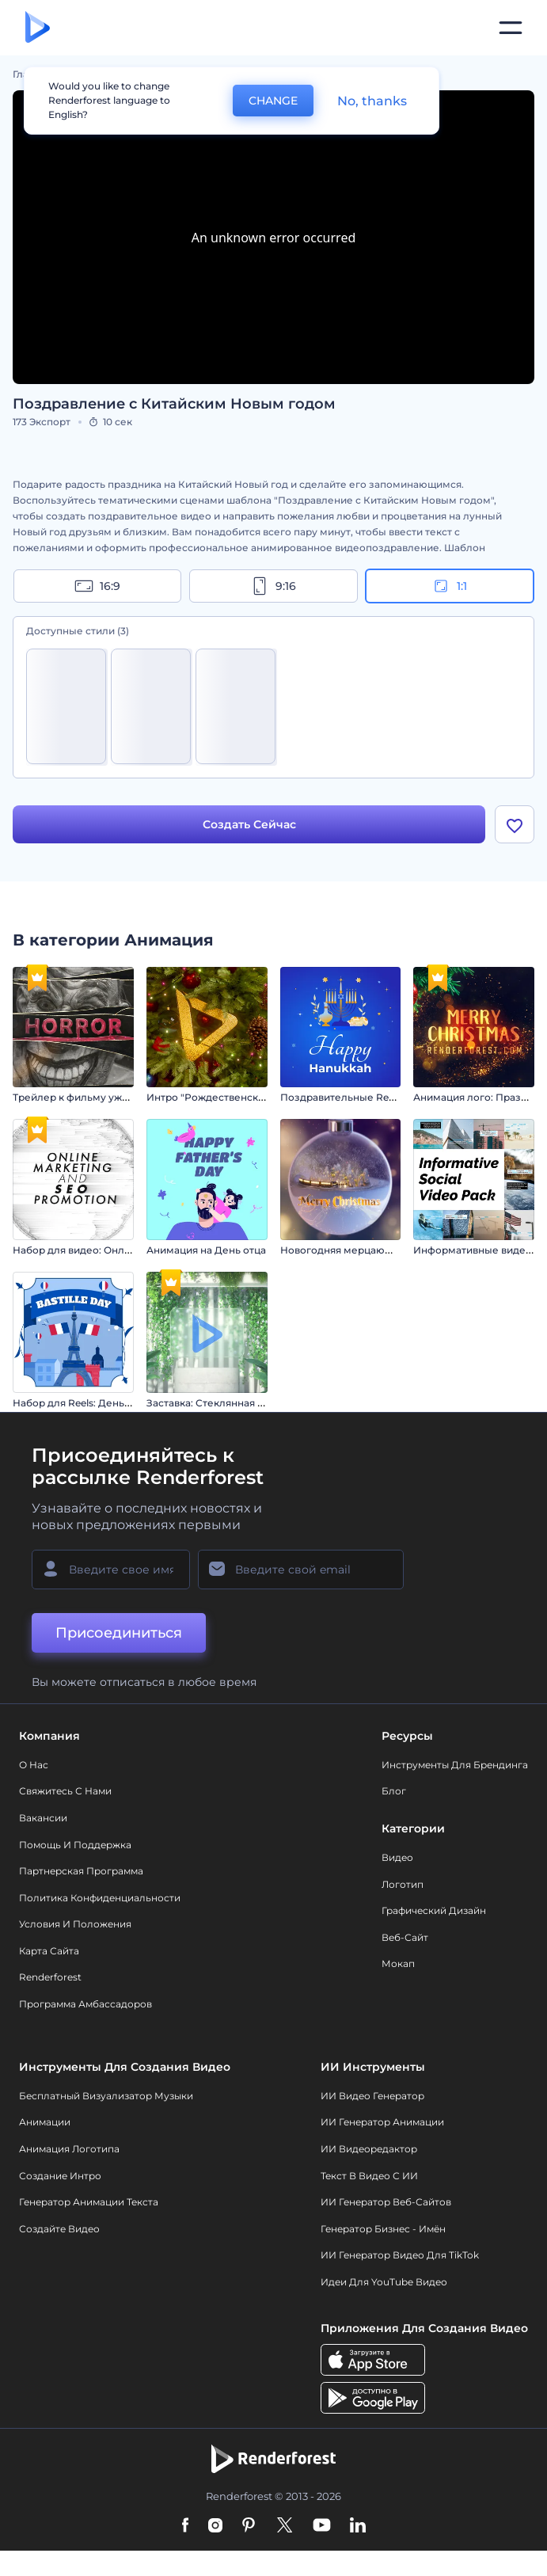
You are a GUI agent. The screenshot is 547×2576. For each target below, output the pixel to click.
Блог (394, 1792)
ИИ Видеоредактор (369, 2150)
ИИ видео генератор (372, 2096)
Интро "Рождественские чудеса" (229, 1098)
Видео (397, 1858)
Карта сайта (49, 1951)
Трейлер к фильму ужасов (79, 1098)
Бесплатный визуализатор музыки (106, 2096)
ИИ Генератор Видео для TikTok (400, 2256)
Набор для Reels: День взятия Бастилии (112, 1403)
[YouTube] (322, 2527)
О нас (33, 1765)
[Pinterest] (248, 2527)
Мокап (398, 1964)
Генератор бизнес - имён (383, 2229)
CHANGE (273, 100)
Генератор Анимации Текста (88, 2203)
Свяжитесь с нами (65, 1792)
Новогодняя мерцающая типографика (376, 1251)
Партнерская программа (81, 1872)
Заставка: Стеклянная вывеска (222, 1403)
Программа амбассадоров (85, 2005)
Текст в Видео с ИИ (369, 2176)
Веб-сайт (405, 1937)
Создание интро (60, 2176)
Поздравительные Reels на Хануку (366, 1098)
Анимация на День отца (206, 1251)
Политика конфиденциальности (99, 1898)
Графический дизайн (434, 1911)
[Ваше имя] (111, 1569)
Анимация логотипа (69, 2150)
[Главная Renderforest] (37, 28)
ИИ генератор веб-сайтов (386, 2203)
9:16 (273, 585)
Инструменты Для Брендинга (455, 1765)
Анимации (44, 2123)
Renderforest (50, 1978)
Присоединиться (118, 1633)
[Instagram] (215, 2527)
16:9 (97, 585)
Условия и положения (75, 1925)
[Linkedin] (358, 2527)
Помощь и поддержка (75, 1845)
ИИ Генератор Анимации (382, 2123)
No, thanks (372, 100)
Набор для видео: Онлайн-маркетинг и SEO (122, 1251)
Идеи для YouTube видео (384, 2283)
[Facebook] (185, 2527)
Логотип (403, 1884)
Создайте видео (59, 2229)
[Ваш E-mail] (301, 1569)
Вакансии (43, 1818)
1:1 (449, 585)
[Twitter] (284, 2527)
